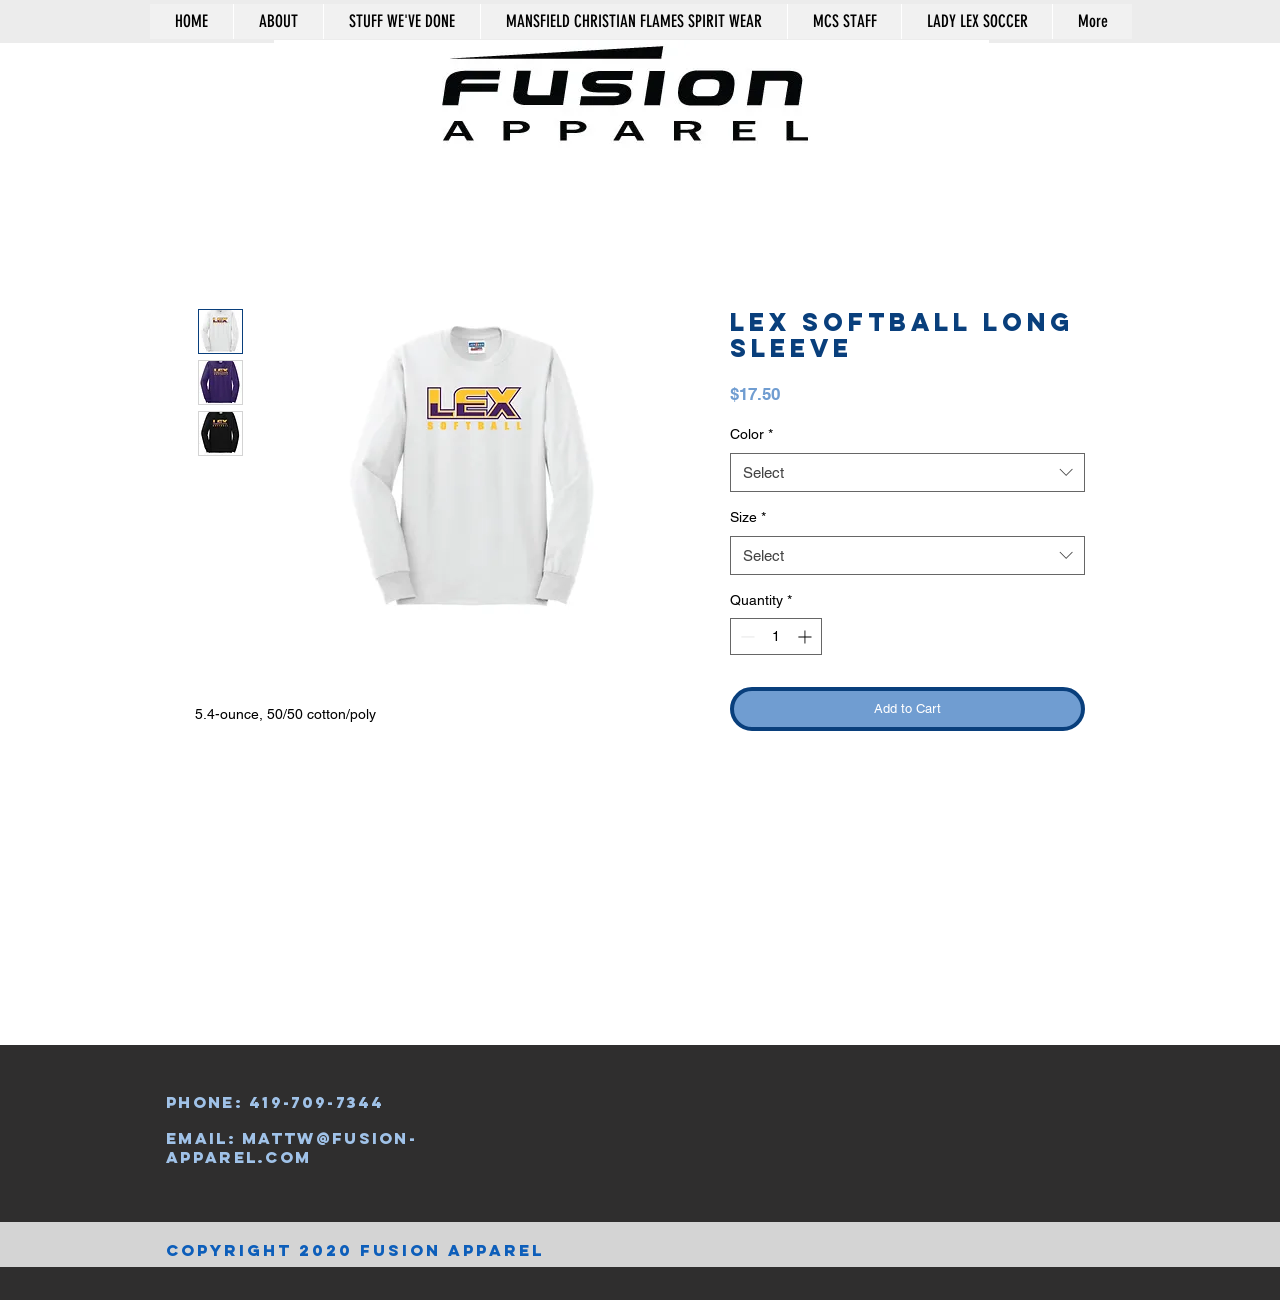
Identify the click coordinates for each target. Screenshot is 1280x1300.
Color (751, 434)
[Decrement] (745, 636)
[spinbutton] (776, 636)
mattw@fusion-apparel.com (291, 1147)
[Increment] (806, 636)
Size (748, 517)
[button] (1042, 73)
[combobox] (907, 472)
